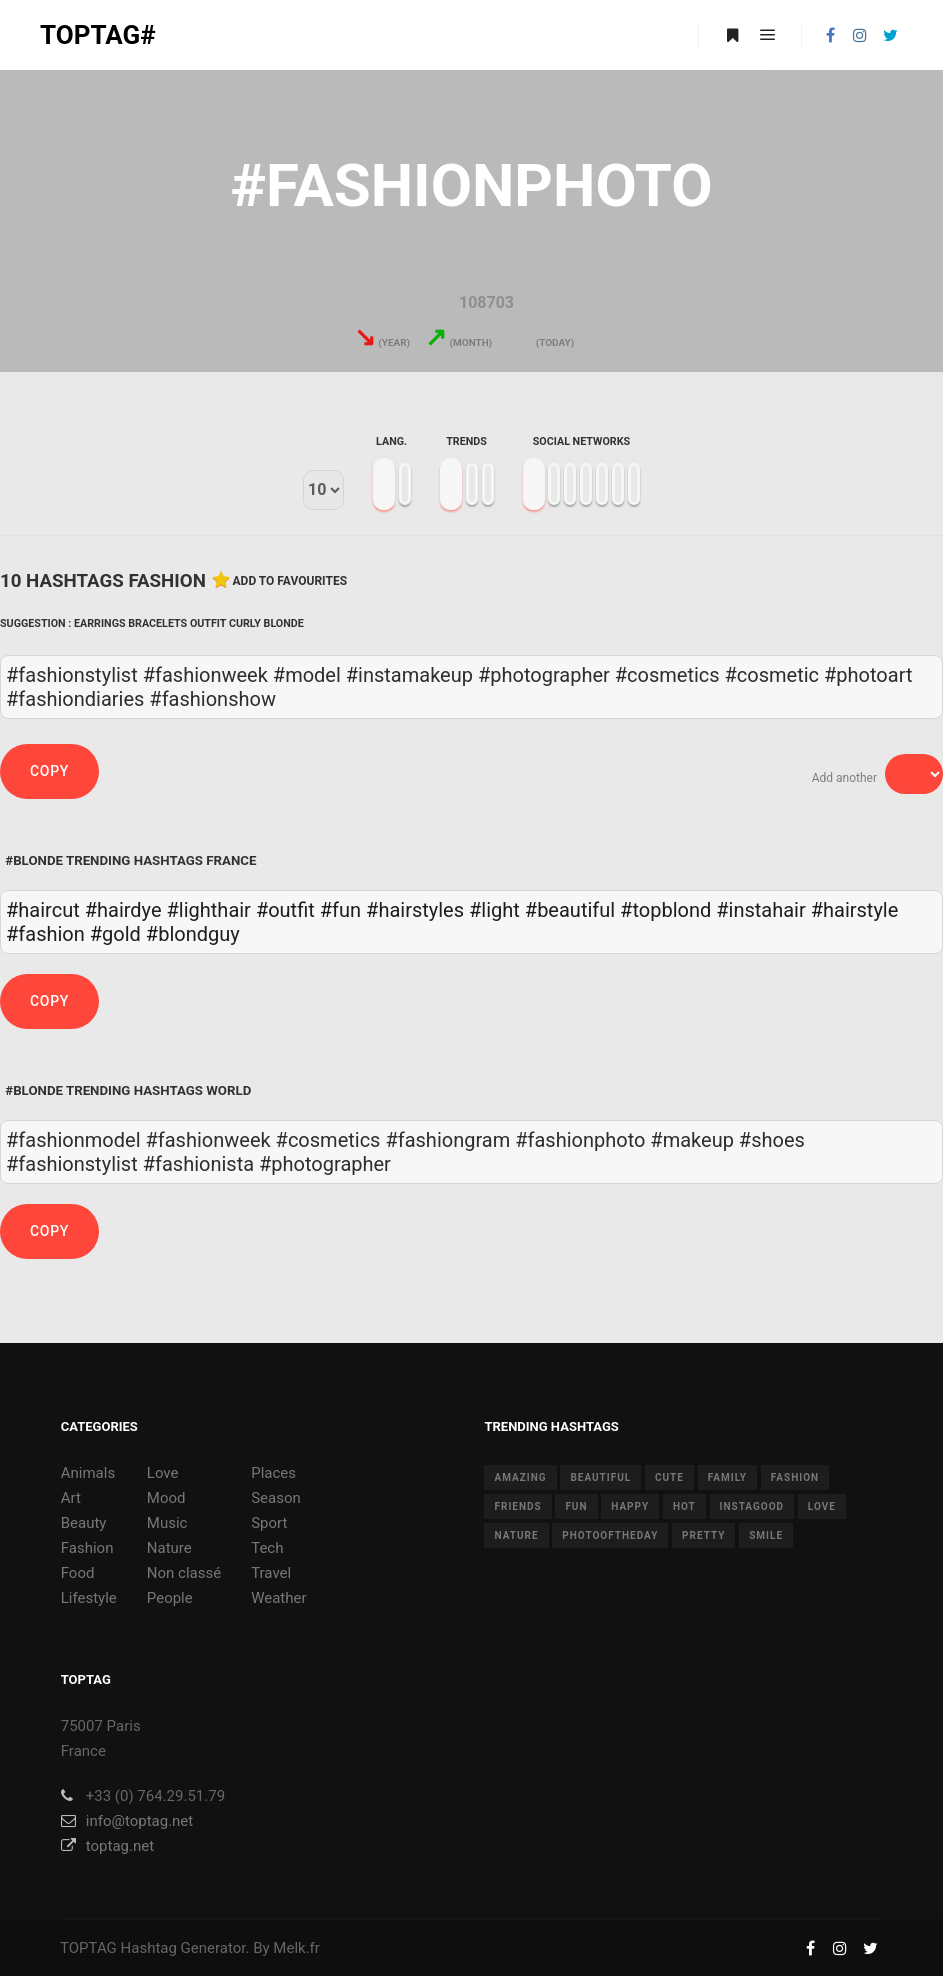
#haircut (43, 910)
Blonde (284, 623)
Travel (271, 1573)
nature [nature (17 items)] (516, 1535)
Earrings (100, 623)
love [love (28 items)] (822, 1506)
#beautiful (570, 910)
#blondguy (193, 934)
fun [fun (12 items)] (576, 1506)
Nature (169, 1548)
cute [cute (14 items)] (669, 1477)
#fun (340, 910)
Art (71, 1498)
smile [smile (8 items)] (766, 1535)
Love (163, 1473)
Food (78, 1573)
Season (276, 1498)
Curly (245, 623)
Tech (267, 1548)
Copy (49, 771)
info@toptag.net (127, 1821)
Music (167, 1523)
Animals (88, 1473)
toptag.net (107, 1846)
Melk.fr (296, 1948)
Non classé (184, 1573)
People (170, 1598)
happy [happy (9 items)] (630, 1506)
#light (494, 910)
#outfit (285, 910)
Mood (166, 1498)
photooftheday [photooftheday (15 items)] (610, 1535)
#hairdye (123, 910)
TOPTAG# (98, 35)
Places (273, 1473)
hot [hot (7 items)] (684, 1506)
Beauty (84, 1523)
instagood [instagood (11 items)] (752, 1506)
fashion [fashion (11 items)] (795, 1477)
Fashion (87, 1548)
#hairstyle (855, 910)
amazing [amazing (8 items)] (520, 1477)
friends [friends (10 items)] (517, 1506)
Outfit (208, 623)
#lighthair (209, 910)
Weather (278, 1598)
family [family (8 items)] (727, 1477)
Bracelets (157, 623)
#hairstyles (415, 910)
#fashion (45, 934)
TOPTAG (88, 1948)
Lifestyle (89, 1598)
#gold (115, 934)
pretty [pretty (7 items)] (703, 1535)
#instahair (761, 910)
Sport (269, 1523)
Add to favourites (290, 581)
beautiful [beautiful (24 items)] (600, 1477)
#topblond (665, 910)
